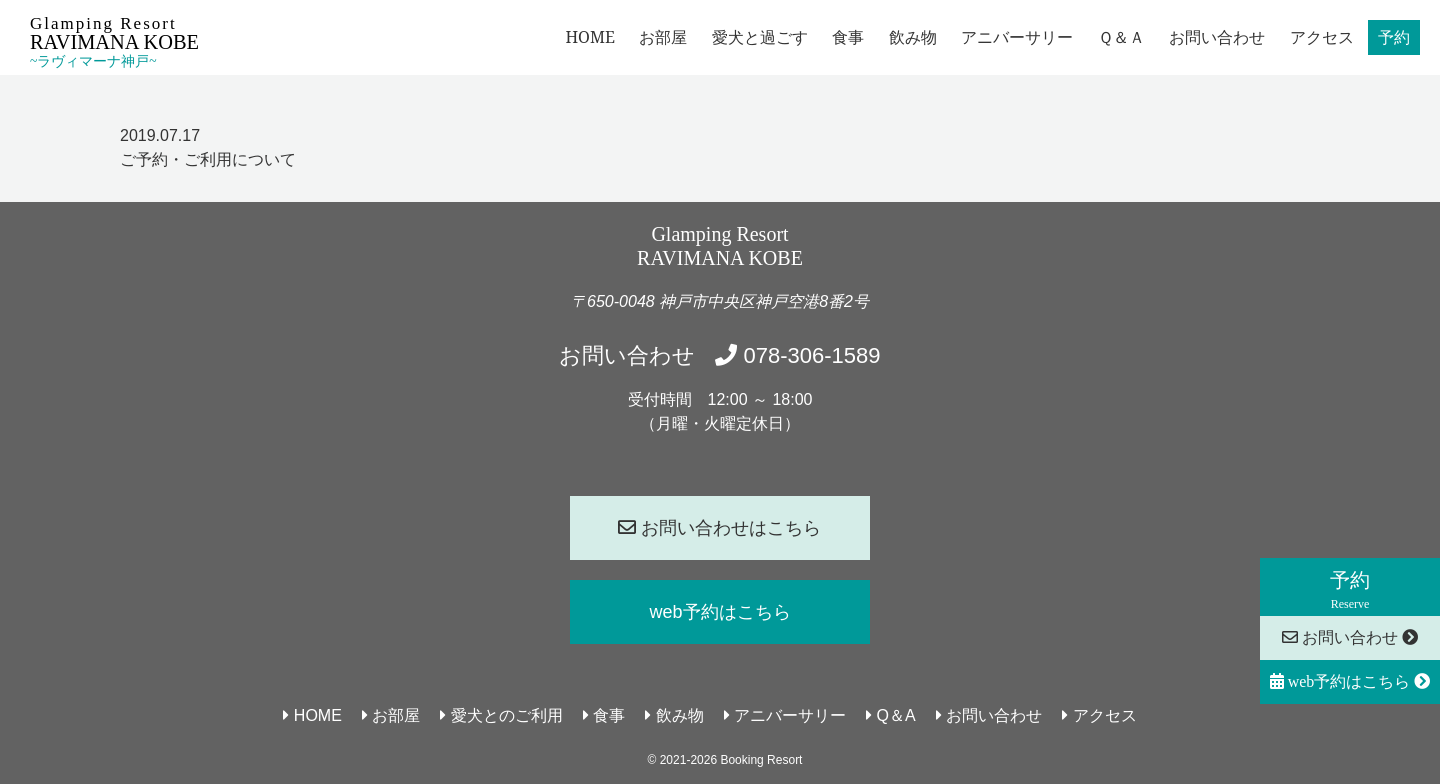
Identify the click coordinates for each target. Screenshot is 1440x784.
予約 (1394, 37)
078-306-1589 (797, 355)
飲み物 (913, 37)
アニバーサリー (1017, 37)
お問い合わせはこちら (719, 528)
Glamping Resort (114, 41)
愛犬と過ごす (760, 37)
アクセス (1322, 37)
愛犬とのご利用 (501, 715)
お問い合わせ (1217, 37)
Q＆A (891, 715)
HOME (590, 37)
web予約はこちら (1350, 681)
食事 (848, 37)
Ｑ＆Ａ (1121, 37)
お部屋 (663, 37)
